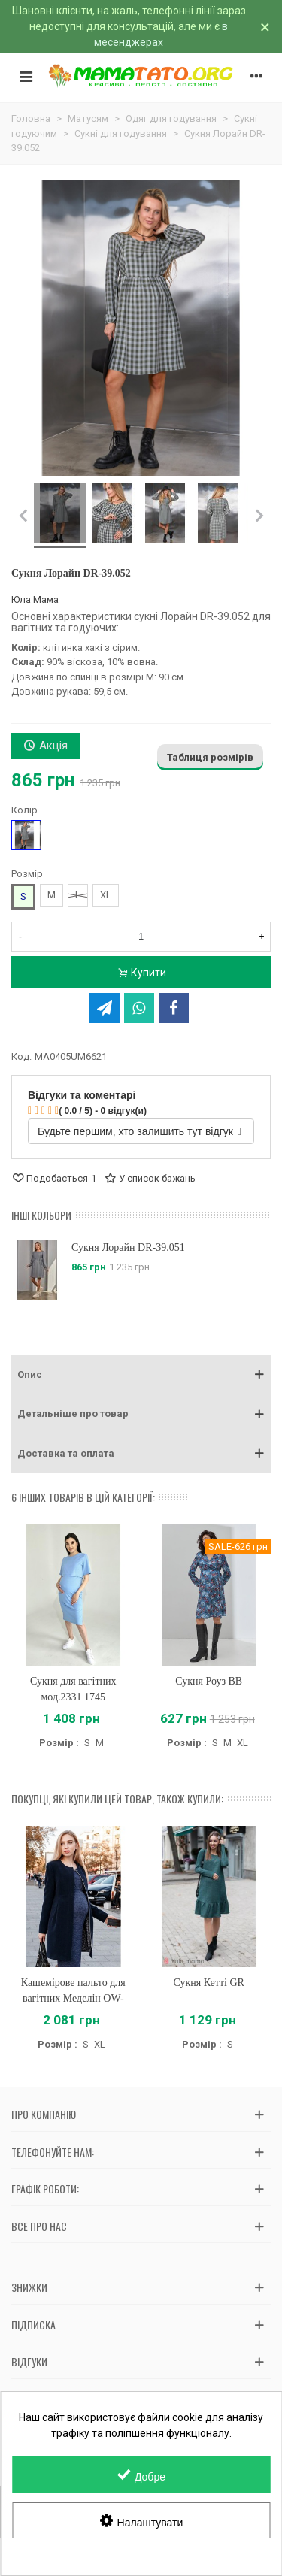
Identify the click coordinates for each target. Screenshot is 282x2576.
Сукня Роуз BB (208, 1681)
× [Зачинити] (265, 27)
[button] (141, 1374)
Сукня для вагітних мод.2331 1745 (73, 1689)
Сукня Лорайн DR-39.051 (128, 1247)
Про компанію (43, 2114)
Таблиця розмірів (210, 757)
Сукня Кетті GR (209, 1982)
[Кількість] (141, 937)
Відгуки (29, 2361)
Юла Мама (35, 599)
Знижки (29, 2287)
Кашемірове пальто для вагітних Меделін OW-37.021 (73, 1998)
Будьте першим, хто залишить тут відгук (139, 1131)
